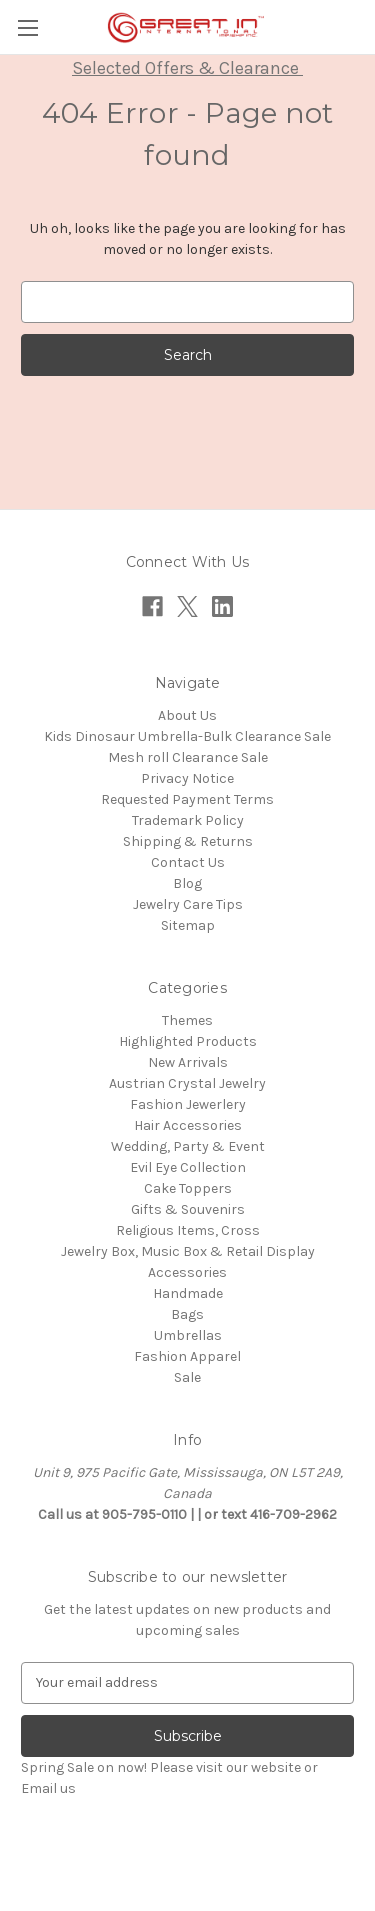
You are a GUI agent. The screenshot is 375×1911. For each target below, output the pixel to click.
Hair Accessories (188, 1125)
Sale (187, 1377)
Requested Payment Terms (187, 799)
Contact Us (188, 862)
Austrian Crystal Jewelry (187, 1083)
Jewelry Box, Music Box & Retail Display (188, 1251)
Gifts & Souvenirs (188, 1209)
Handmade (188, 1293)
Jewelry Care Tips (188, 904)
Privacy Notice (187, 778)
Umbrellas (188, 1335)
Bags (187, 1314)
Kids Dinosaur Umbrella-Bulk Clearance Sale (187, 736)
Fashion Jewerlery (188, 1104)
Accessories (187, 1272)
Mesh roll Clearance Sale (188, 757)
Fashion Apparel (187, 1356)
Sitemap (188, 925)
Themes (187, 1020)
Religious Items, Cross (188, 1230)
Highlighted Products (188, 1041)
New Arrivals (188, 1062)
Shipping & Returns (188, 841)
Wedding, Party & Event (188, 1146)
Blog (187, 883)
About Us (187, 715)
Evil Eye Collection (188, 1167)
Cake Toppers (188, 1188)
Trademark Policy (188, 820)
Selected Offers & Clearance (187, 68)
